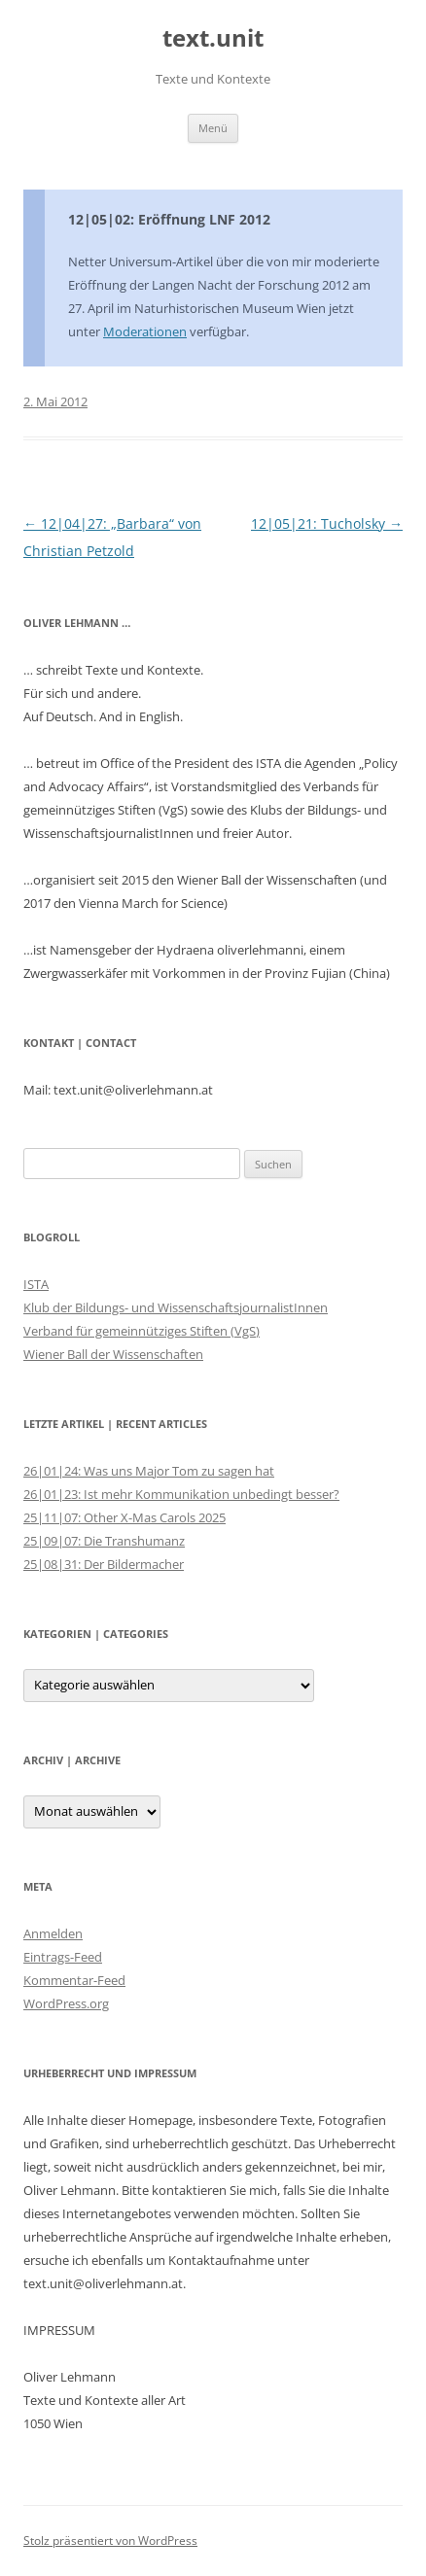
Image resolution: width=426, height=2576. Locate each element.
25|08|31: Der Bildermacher (103, 1564)
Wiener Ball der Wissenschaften (113, 1354)
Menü (213, 128)
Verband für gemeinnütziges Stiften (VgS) (141, 1331)
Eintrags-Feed (62, 1957)
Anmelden (53, 1933)
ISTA (36, 1284)
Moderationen (145, 331)
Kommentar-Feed (74, 1980)
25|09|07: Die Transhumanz (104, 1540)
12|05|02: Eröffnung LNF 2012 (169, 219)
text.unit (213, 38)
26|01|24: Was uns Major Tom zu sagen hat (148, 1470)
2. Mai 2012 (55, 401)
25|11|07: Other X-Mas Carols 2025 (124, 1517)
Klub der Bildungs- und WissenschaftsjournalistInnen (175, 1307)
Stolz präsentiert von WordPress (110, 2540)
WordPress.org (66, 2003)
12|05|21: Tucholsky (327, 523)
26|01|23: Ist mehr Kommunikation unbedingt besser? (181, 1494)
